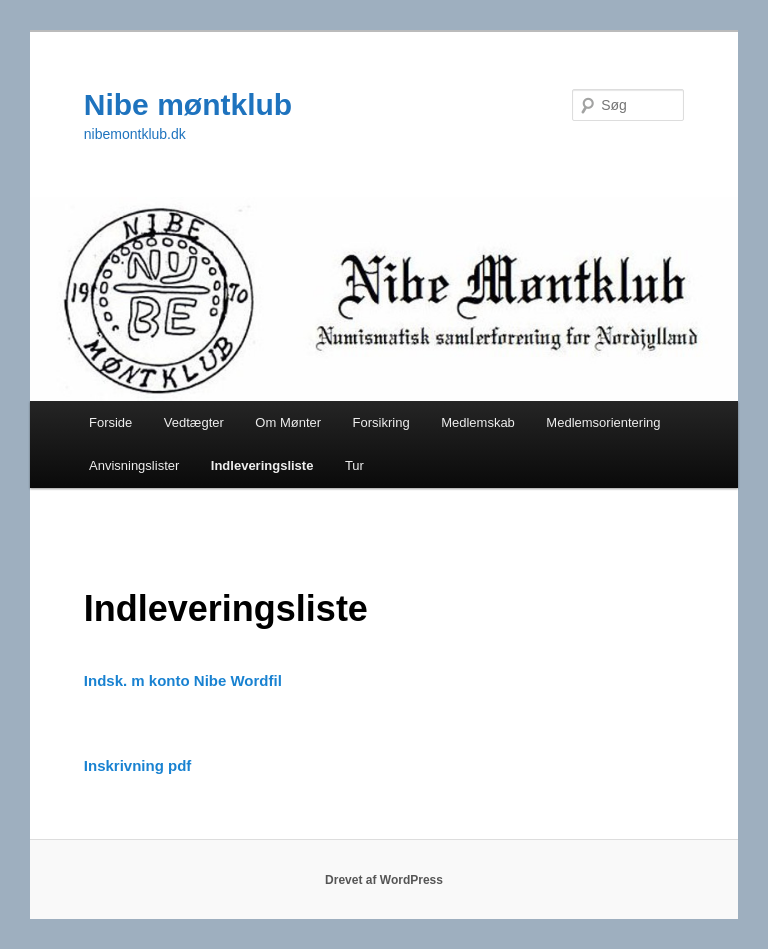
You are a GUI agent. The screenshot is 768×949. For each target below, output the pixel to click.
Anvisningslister (134, 465)
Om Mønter (288, 422)
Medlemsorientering (603, 422)
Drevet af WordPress (384, 880)
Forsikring (381, 422)
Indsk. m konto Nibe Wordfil (183, 680)
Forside (110, 422)
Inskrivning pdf (138, 765)
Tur (354, 465)
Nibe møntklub (188, 104)
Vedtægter (194, 422)
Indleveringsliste (262, 465)
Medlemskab (478, 422)
